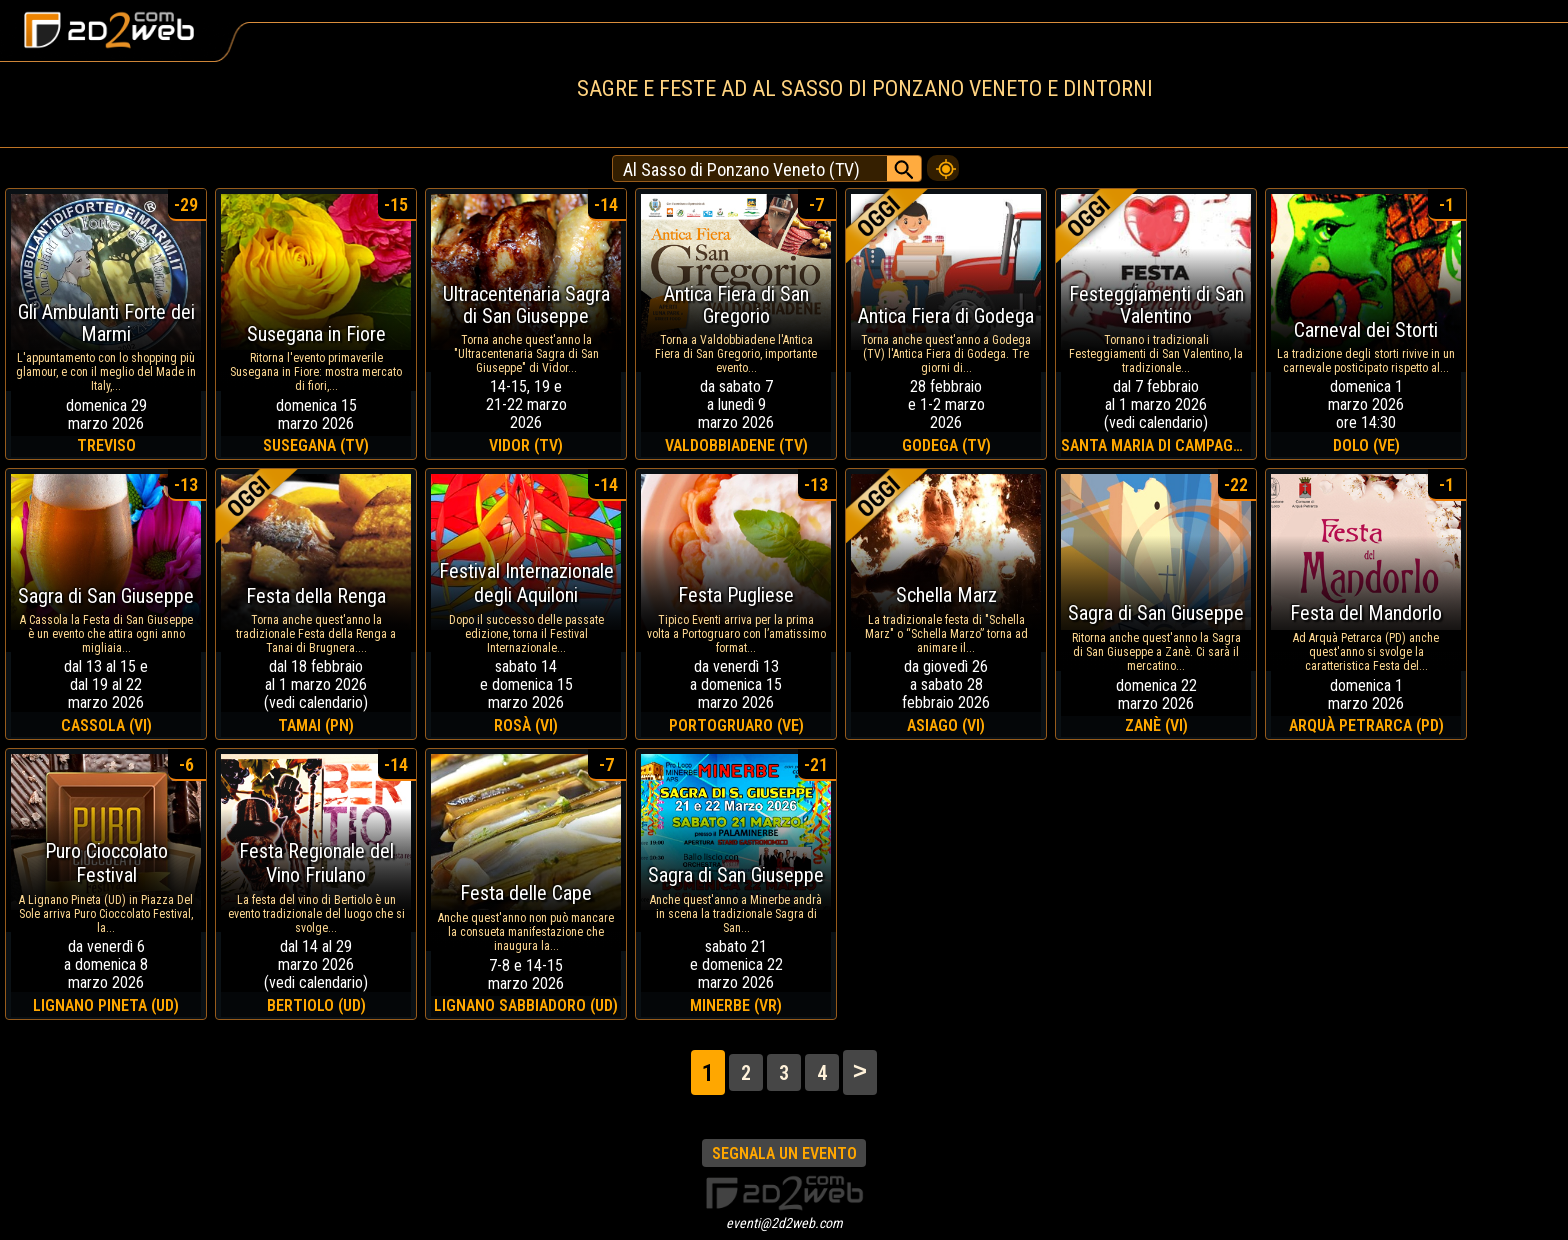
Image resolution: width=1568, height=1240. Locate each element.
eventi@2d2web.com (784, 1223)
